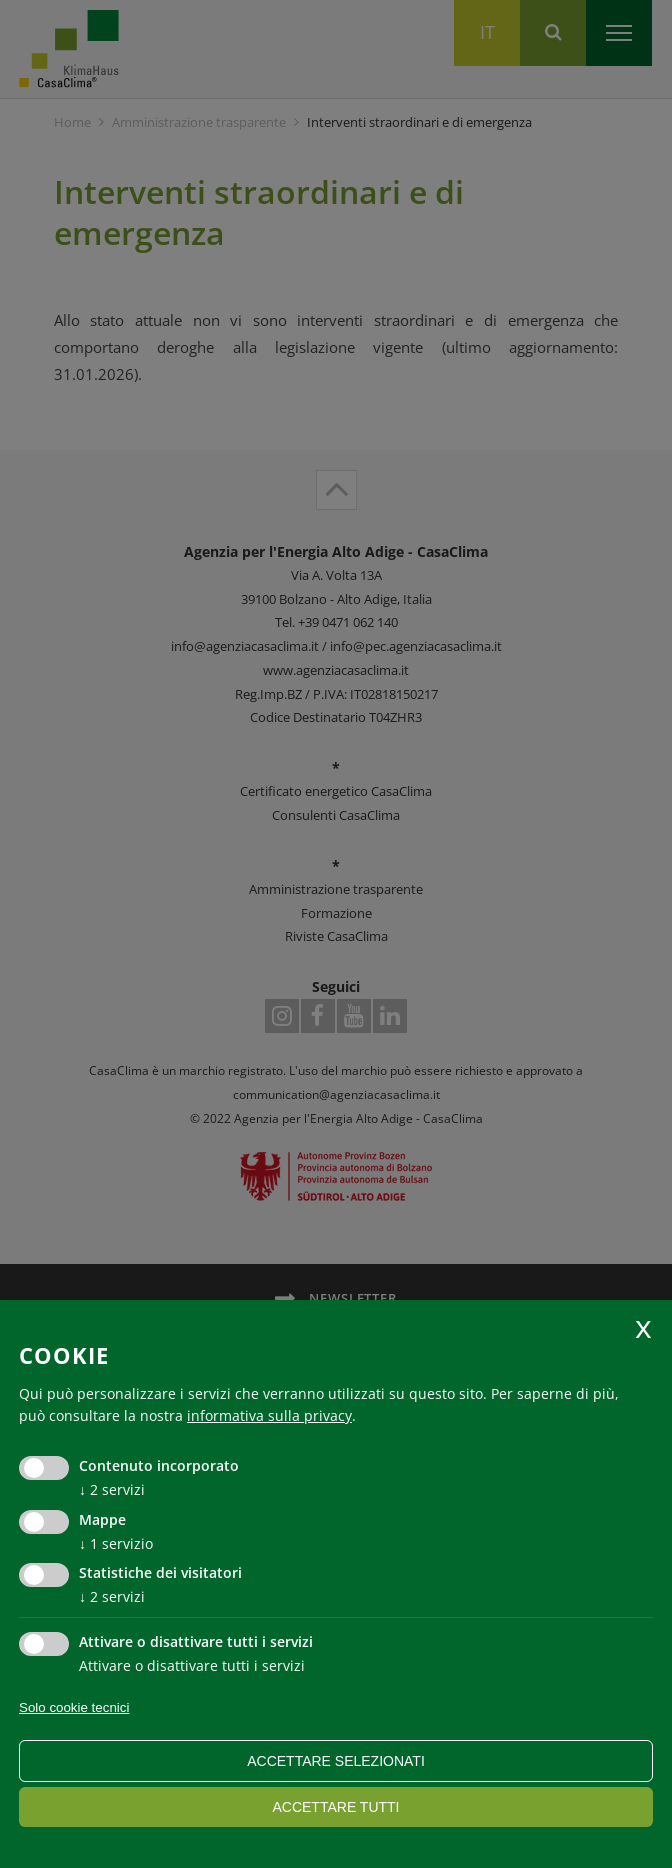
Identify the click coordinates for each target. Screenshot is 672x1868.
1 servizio (116, 1543)
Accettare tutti (335, 1807)
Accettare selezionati (336, 1761)
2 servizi (112, 1489)
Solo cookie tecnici (74, 1707)
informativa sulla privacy (269, 1415)
